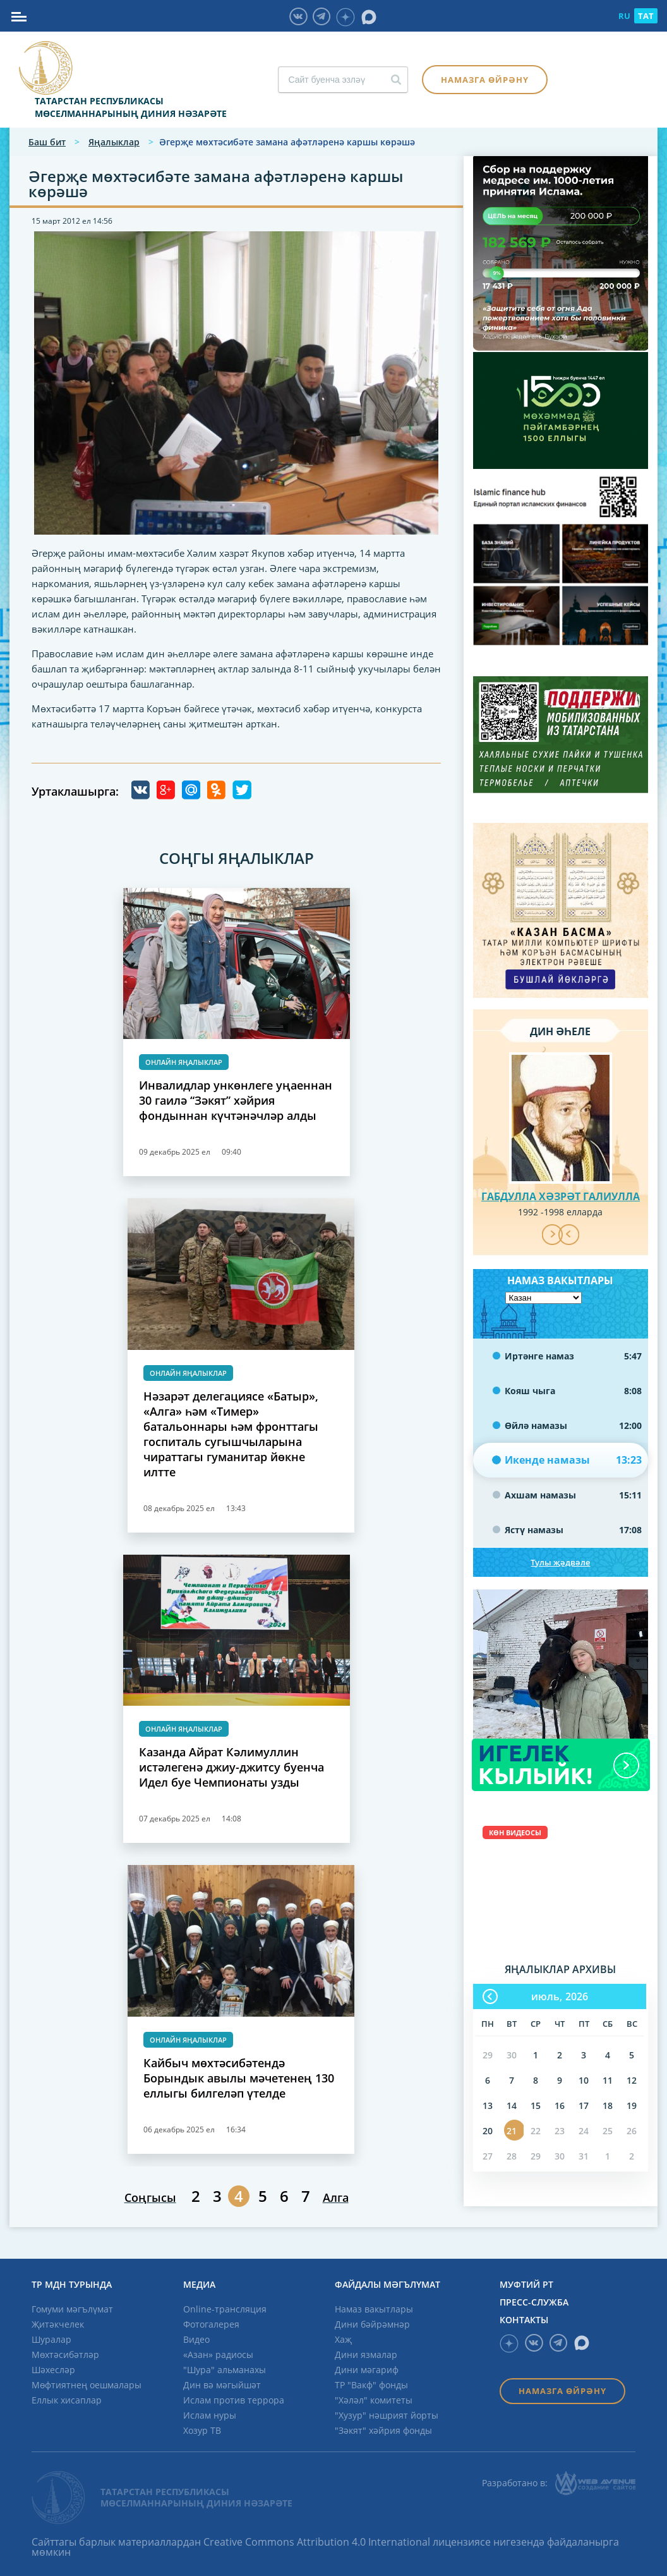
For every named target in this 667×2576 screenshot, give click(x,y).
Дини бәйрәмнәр (372, 2324)
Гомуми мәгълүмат (72, 2309)
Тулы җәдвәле (560, 1562)
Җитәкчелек (58, 2324)
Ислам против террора (233, 2400)
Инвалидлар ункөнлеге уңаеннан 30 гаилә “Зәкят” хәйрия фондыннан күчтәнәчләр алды (235, 1100)
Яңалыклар (114, 142)
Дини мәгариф (367, 2370)
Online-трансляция (225, 2309)
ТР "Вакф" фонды (371, 2385)
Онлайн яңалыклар (183, 1062)
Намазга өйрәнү (485, 79)
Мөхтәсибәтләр (65, 2354)
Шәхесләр (53, 2370)
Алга (336, 2197)
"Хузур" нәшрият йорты (386, 2415)
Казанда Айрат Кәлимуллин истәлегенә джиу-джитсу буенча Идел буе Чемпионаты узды (231, 1767)
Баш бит (47, 142)
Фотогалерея (211, 2324)
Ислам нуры (209, 2415)
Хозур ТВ (202, 2430)
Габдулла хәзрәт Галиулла (560, 1196)
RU (624, 15)
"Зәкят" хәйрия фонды (383, 2430)
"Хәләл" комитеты (373, 2400)
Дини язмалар (366, 2354)
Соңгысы (150, 2197)
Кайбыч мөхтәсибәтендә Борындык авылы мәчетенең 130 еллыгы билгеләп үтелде (238, 2078)
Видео (196, 2339)
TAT (646, 15)
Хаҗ (343, 2339)
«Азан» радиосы (218, 2354)
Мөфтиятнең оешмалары (86, 2385)
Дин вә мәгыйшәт (222, 2385)
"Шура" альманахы (224, 2370)
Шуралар (51, 2339)
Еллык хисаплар (67, 2400)
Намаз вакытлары (374, 2309)
